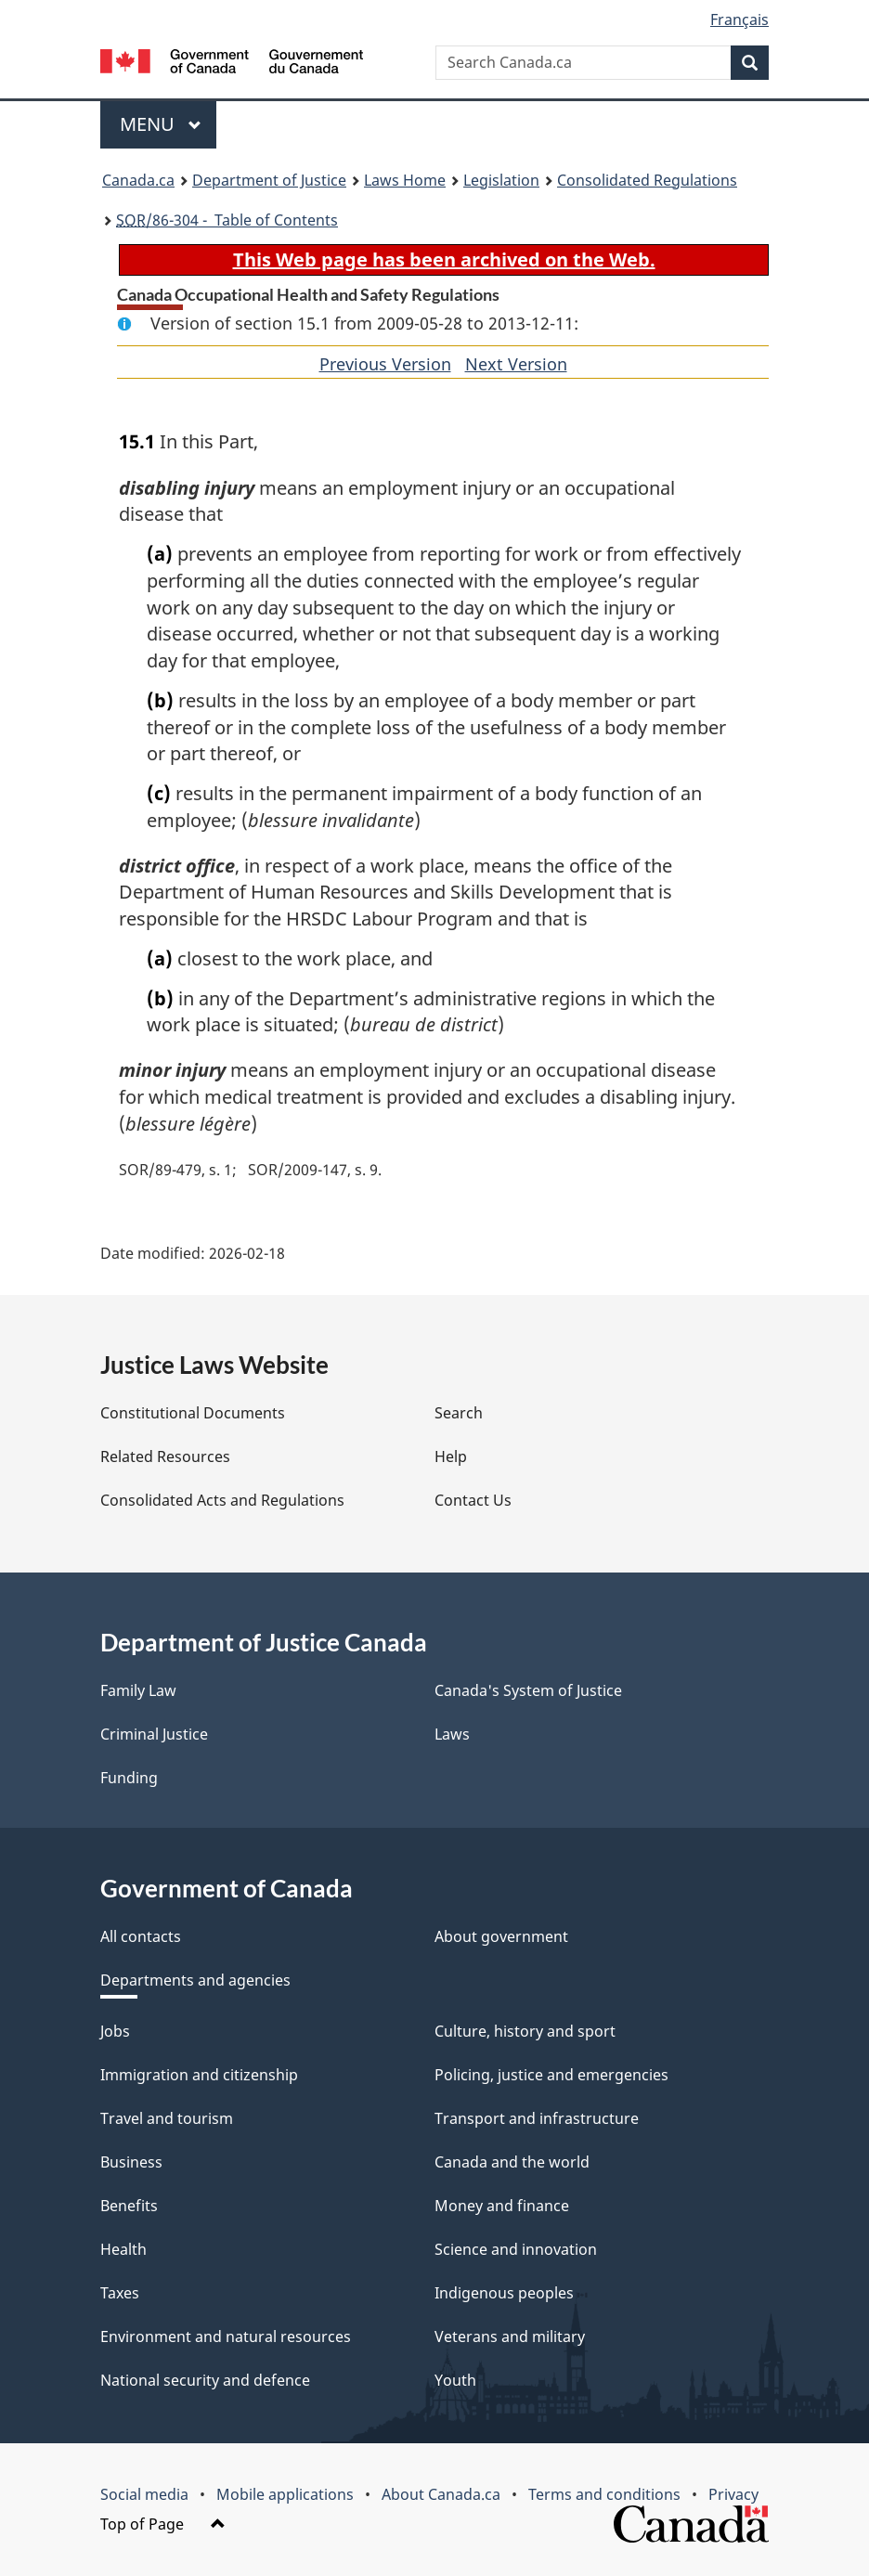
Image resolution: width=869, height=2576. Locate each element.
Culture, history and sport (525, 2031)
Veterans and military (509, 2336)
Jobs (115, 2031)
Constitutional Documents (192, 1413)
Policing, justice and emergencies (551, 2075)
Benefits (129, 2205)
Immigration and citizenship (199, 2075)
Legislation (501, 180)
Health (123, 2249)
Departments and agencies (195, 1980)
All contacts (140, 1936)
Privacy (733, 2494)
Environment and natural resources (225, 2336)
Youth (455, 2380)
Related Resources (165, 1456)
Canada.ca (138, 180)
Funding (129, 1777)
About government (501, 1936)
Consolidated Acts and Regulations (222, 1500)
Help (450, 1456)
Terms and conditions (604, 2494)
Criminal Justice (154, 1734)
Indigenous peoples (504, 2293)
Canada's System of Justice (528, 1690)
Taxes (119, 2293)
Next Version (516, 364)
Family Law (138, 1690)
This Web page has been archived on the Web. (444, 259)
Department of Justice (269, 180)
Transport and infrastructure (536, 2118)
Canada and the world (512, 2162)
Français (739, 19)
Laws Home (405, 180)
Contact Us (473, 1500)
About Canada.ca (441, 2494)
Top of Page (163, 2524)
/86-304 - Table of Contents (227, 220)
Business (131, 2162)
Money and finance (501, 2205)
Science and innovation (515, 2249)
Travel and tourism (166, 2118)
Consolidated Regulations (647, 180)
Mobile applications (285, 2494)
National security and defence (205, 2380)
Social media (144, 2494)
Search (458, 1413)
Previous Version (385, 364)
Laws (452, 1734)
